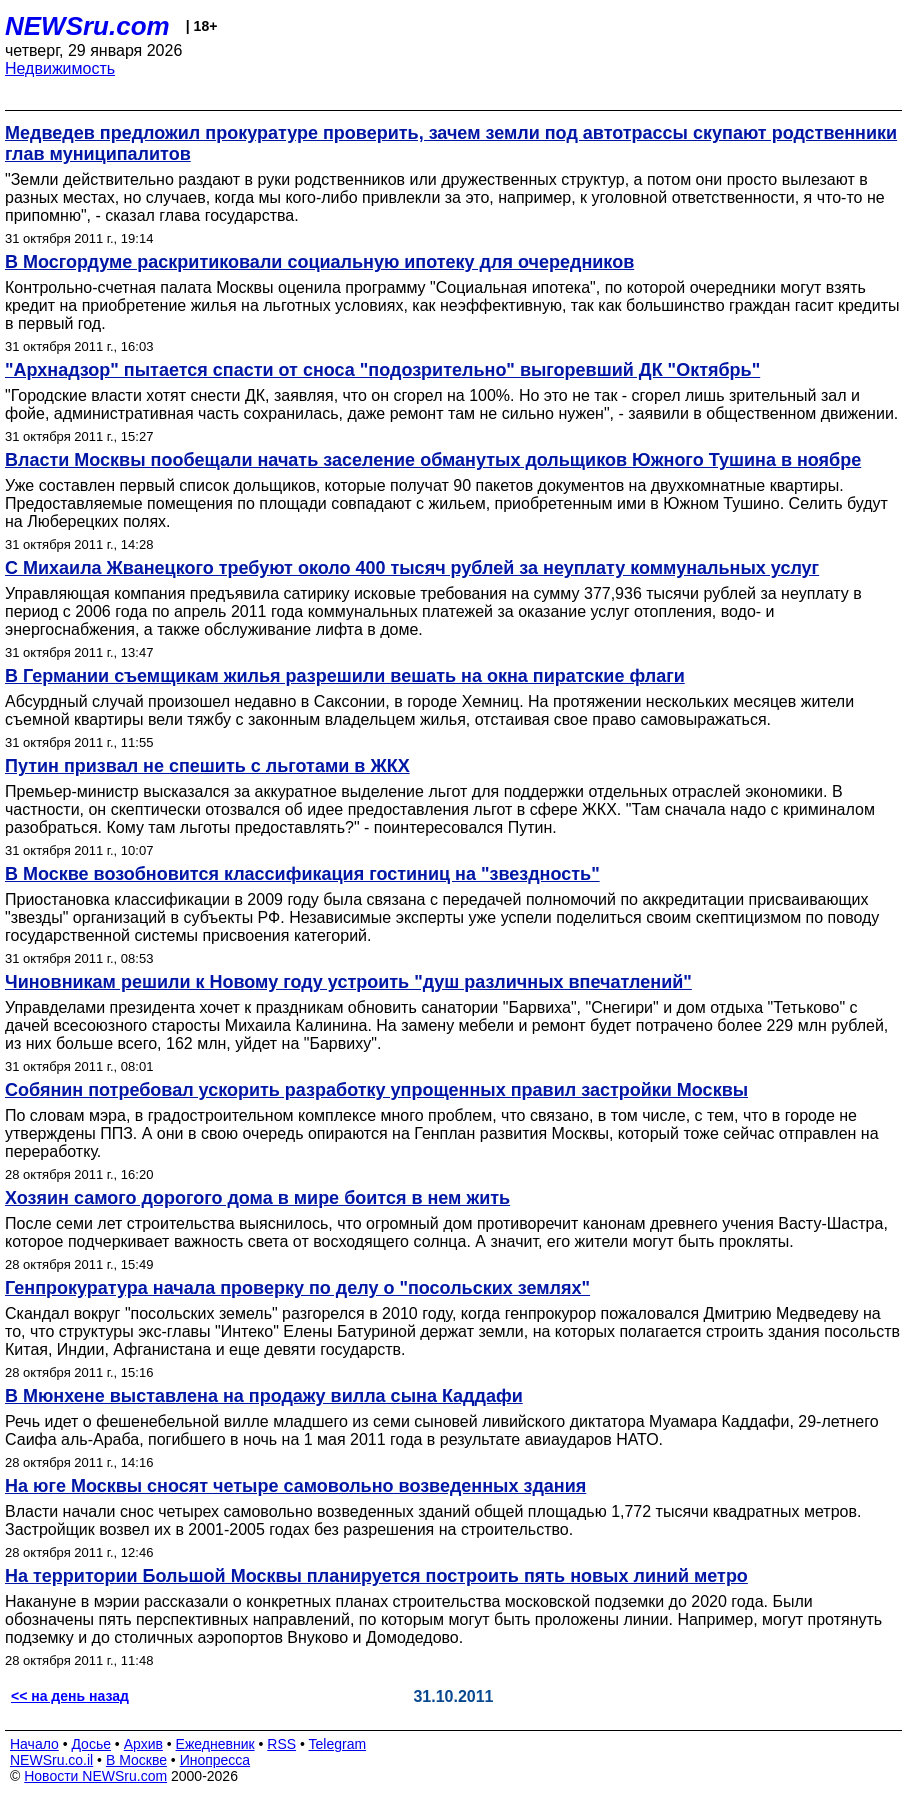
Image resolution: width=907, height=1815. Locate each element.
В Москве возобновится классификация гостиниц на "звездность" (302, 874)
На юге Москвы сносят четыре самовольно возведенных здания (295, 1486)
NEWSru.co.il (51, 1760)
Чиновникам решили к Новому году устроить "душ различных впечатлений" (348, 982)
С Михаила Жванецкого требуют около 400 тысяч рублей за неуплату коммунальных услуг (412, 568)
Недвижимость (60, 68)
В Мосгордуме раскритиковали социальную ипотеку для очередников (319, 262)
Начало (34, 1744)
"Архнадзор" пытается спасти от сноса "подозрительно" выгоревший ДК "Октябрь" (382, 370)
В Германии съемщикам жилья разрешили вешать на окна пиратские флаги (345, 676)
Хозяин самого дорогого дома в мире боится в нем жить (257, 1198)
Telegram (338, 1744)
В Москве (136, 1760)
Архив (143, 1744)
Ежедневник (215, 1744)
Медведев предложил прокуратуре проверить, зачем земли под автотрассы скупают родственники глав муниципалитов (451, 143)
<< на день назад (70, 1696)
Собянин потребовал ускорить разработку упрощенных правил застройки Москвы (376, 1090)
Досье (91, 1744)
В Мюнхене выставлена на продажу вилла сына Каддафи (264, 1396)
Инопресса (215, 1760)
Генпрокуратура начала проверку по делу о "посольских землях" (297, 1288)
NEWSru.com (87, 26)
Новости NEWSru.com (95, 1776)
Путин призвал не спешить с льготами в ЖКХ (207, 766)
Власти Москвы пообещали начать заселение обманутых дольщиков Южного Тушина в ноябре (433, 460)
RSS (281, 1744)
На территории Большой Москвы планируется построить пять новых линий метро (376, 1576)
